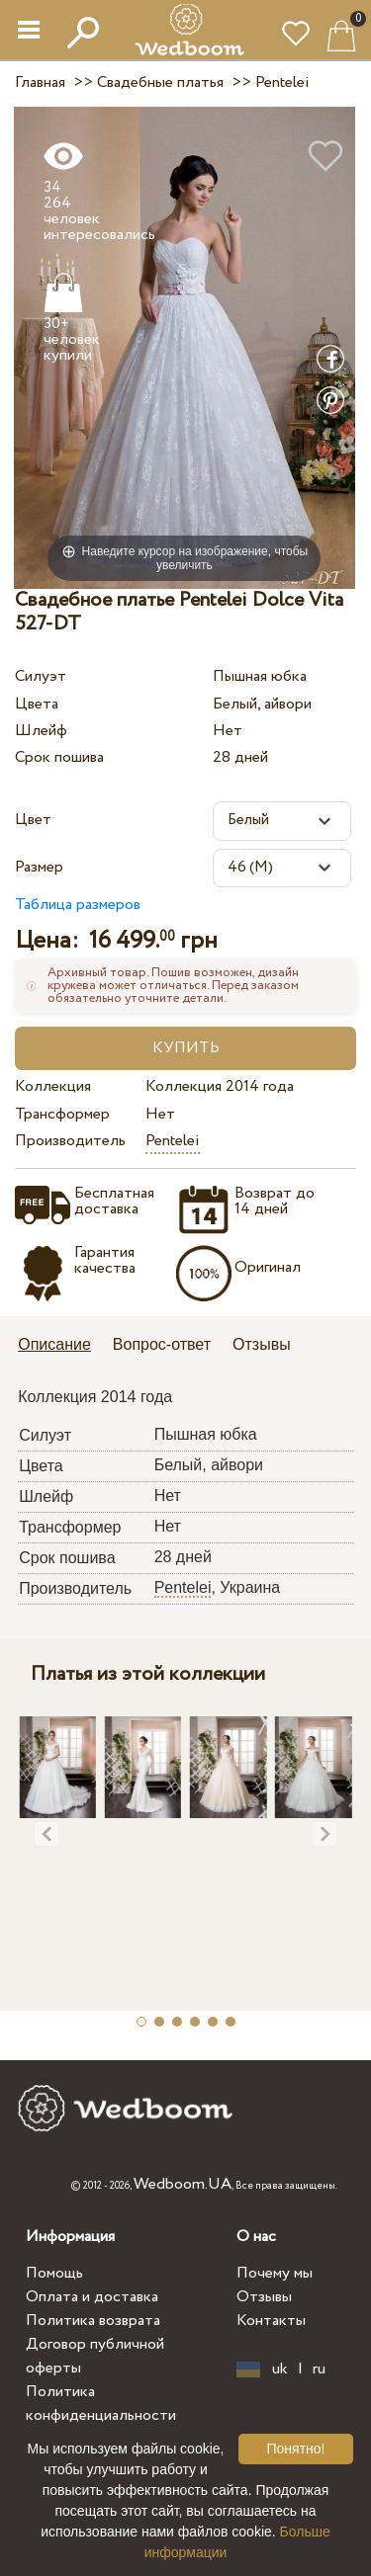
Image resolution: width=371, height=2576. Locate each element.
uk (280, 2369)
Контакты (271, 2320)
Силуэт (40, 676)
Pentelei (172, 1140)
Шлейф (41, 730)
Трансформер (62, 1114)
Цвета (36, 704)
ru (319, 2369)
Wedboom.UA (183, 2184)
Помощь (54, 2273)
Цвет (33, 819)
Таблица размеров (77, 904)
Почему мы (274, 2273)
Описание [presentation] (54, 1344)
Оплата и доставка (92, 2296)
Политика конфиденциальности (101, 2403)
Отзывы (264, 2296)
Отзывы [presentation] (261, 1344)
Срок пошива (59, 757)
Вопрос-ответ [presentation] (162, 1344)
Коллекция (53, 1086)
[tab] (61, 1346)
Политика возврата (93, 2320)
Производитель (70, 1140)
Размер (39, 867)
